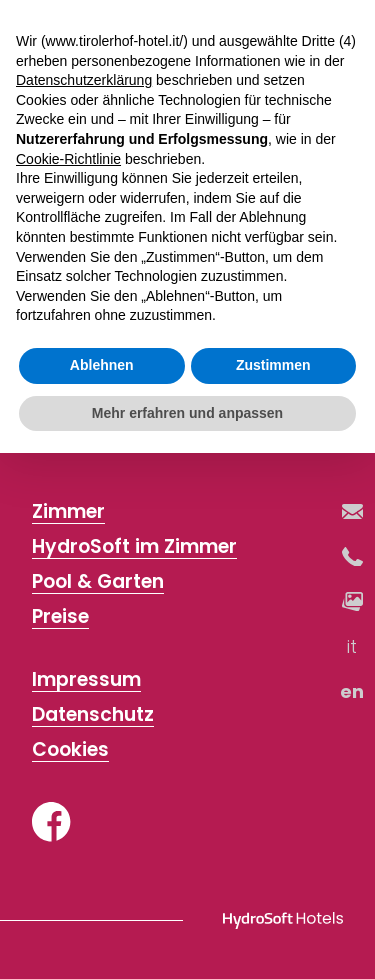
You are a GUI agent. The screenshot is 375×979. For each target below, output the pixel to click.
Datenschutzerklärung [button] (84, 80)
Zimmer (68, 512)
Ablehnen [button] (102, 365)
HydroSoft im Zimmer (134, 547)
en (353, 691)
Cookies (70, 750)
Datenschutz (93, 715)
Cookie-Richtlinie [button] (68, 159)
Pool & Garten (98, 582)
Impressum (86, 680)
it (353, 646)
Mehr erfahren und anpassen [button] (187, 413)
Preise (60, 617)
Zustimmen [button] (273, 365)
